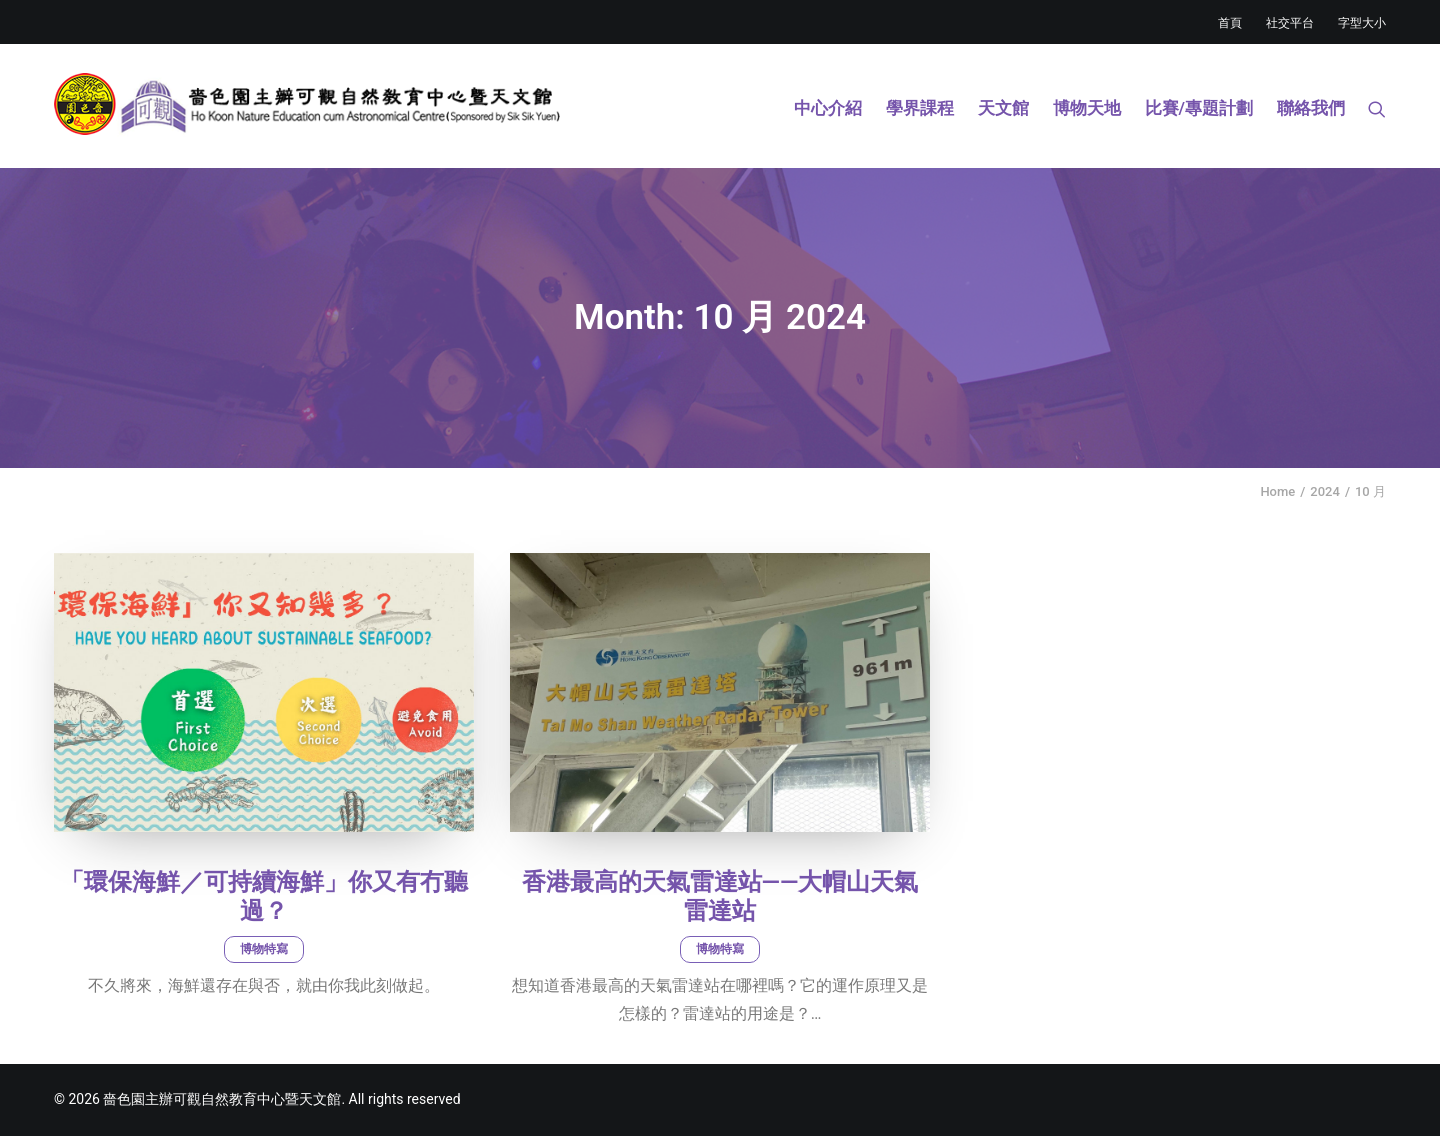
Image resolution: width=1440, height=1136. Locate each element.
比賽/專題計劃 (1199, 108)
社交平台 (1290, 23)
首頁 (1230, 23)
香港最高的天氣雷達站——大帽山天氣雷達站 (720, 896)
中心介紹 (828, 108)
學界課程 (920, 108)
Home (1277, 491)
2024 (1325, 491)
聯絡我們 (1311, 108)
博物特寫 (264, 949)
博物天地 (1087, 108)
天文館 (1003, 108)
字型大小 (1362, 23)
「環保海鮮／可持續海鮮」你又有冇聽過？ (264, 896)
